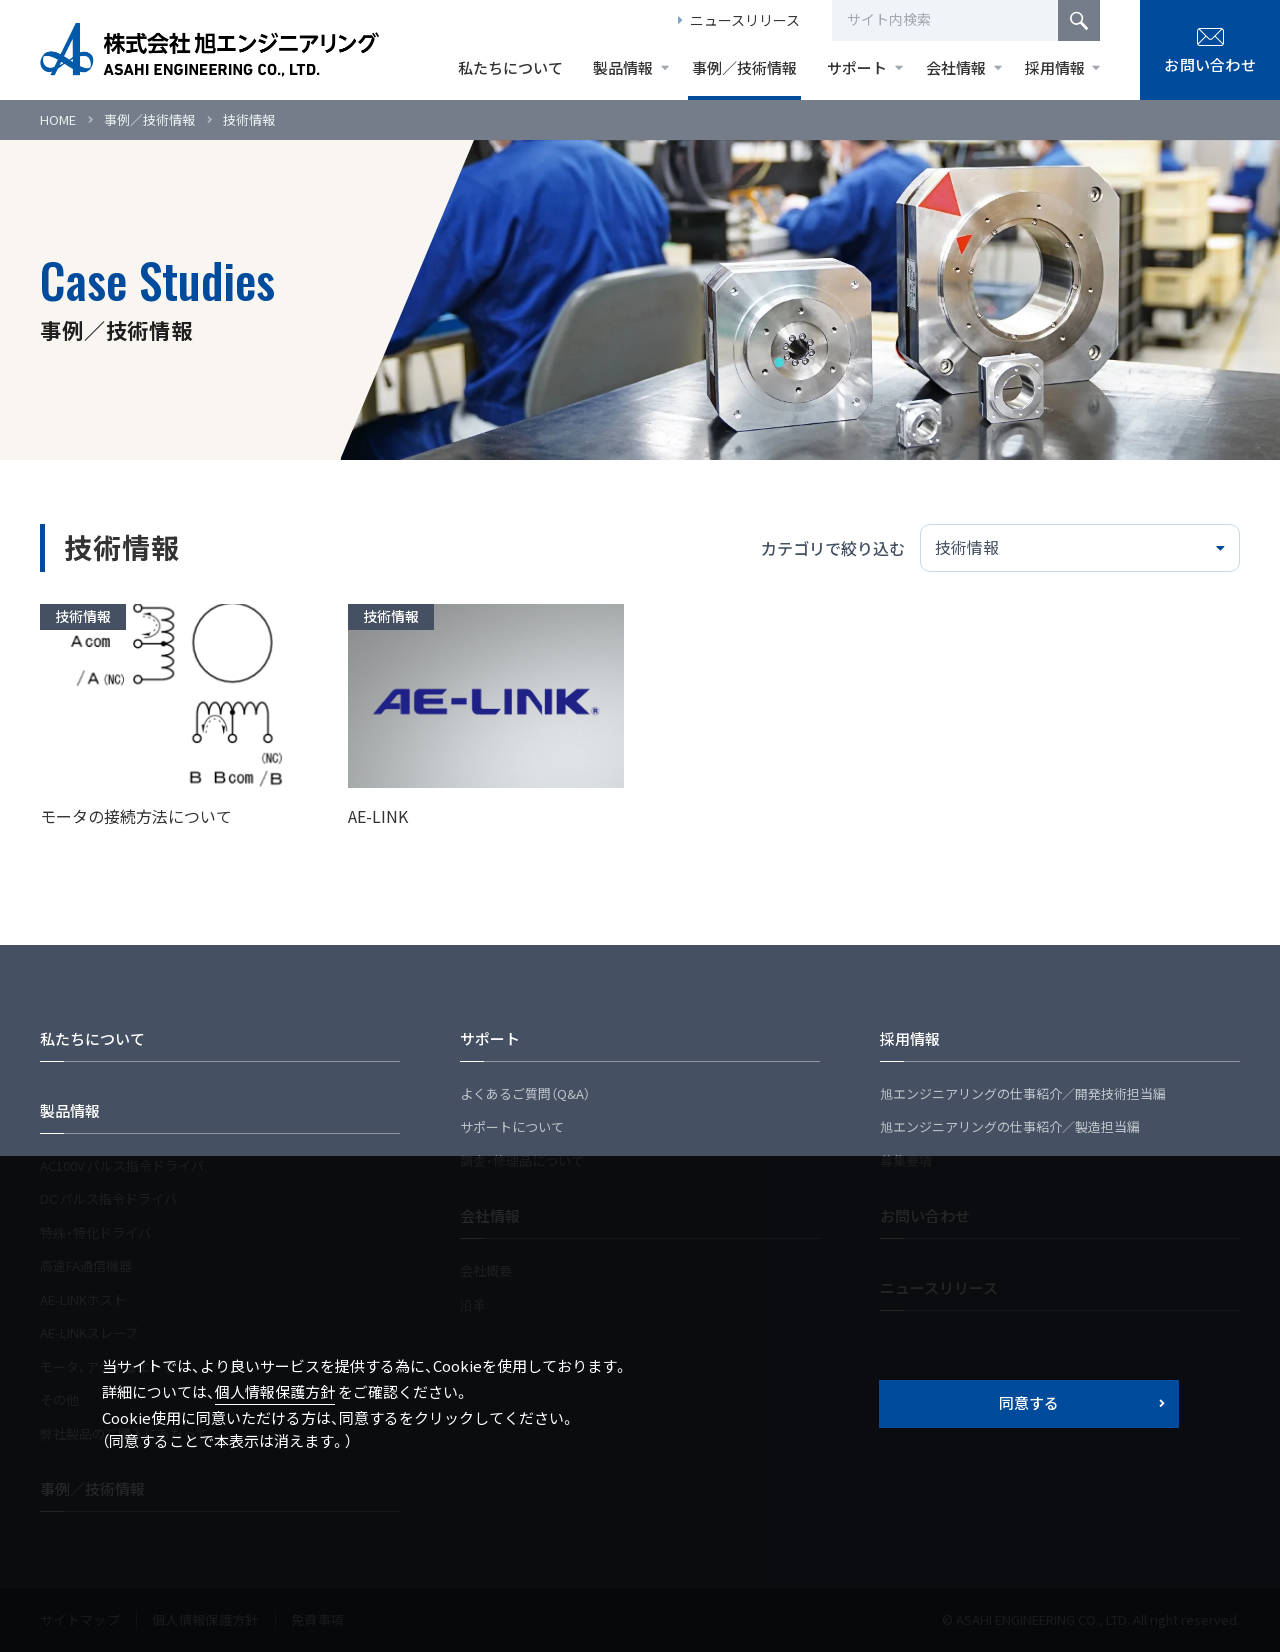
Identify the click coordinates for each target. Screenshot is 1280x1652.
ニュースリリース (745, 20)
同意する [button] (1029, 1402)
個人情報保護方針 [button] (275, 1391)
